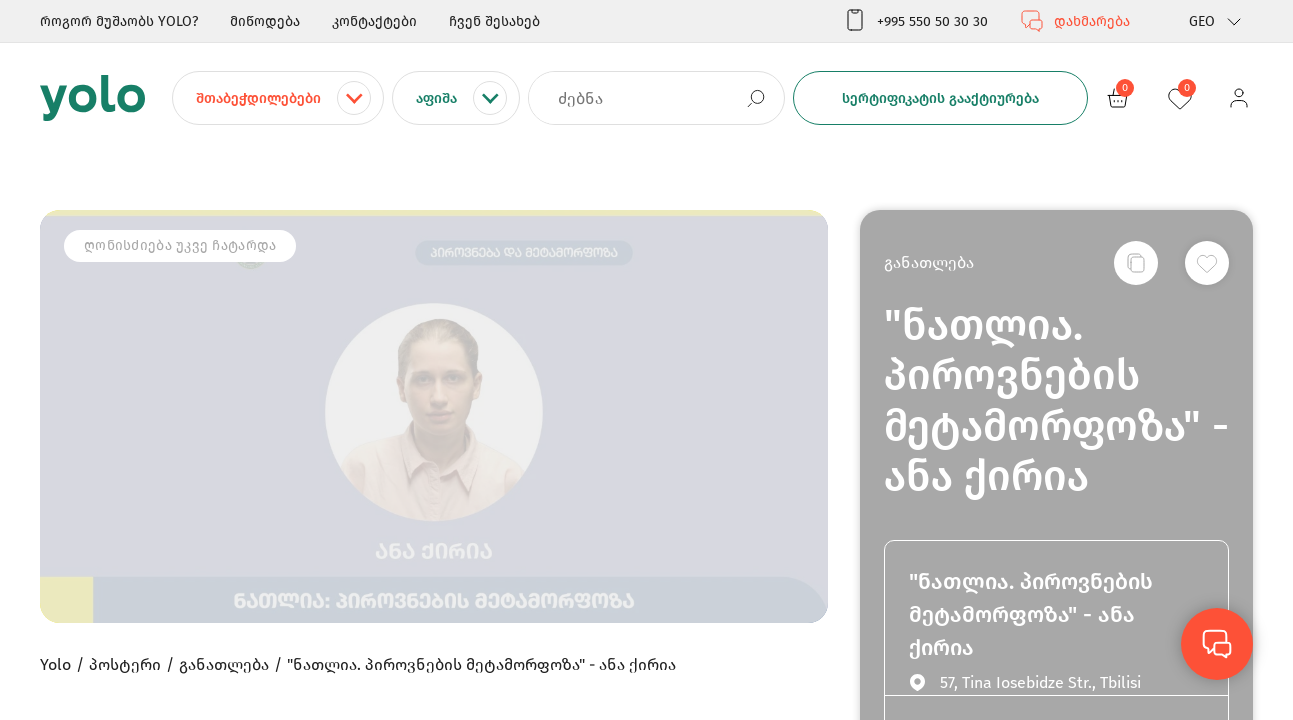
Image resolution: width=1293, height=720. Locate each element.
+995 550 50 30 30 (915, 21)
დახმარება (1075, 21)
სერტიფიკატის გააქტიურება (940, 98)
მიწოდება (265, 21)
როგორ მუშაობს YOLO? (119, 21)
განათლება (929, 262)
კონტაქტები (374, 21)
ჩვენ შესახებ (494, 21)
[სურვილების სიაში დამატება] (1207, 263)
